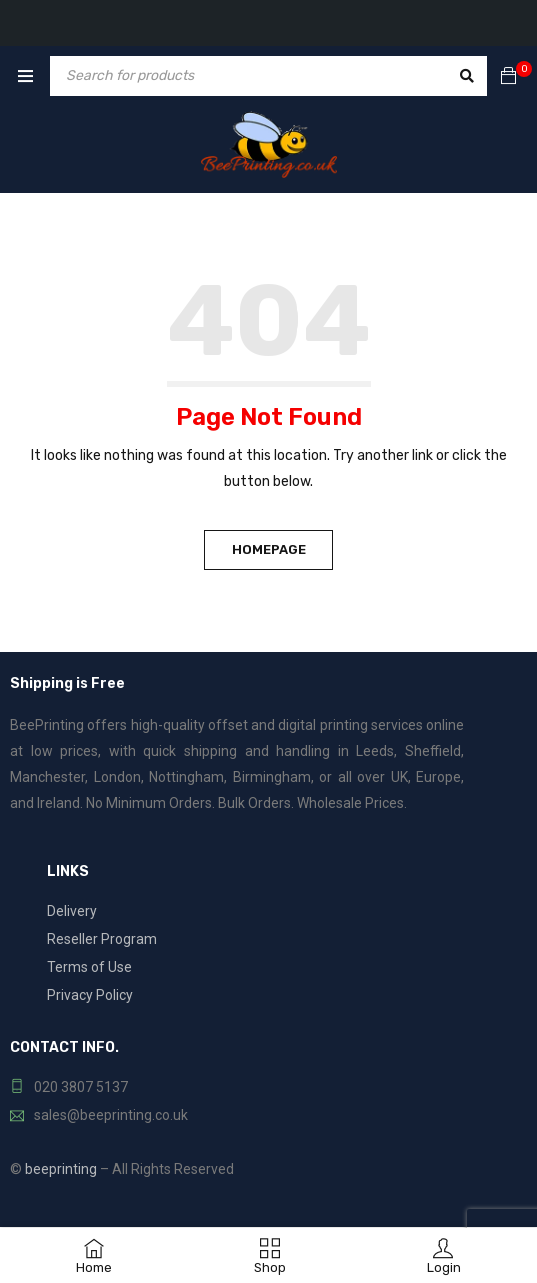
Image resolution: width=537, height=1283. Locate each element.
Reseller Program (102, 939)
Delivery (72, 911)
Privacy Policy (90, 995)
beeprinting (61, 1169)
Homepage (269, 549)
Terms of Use (89, 967)
